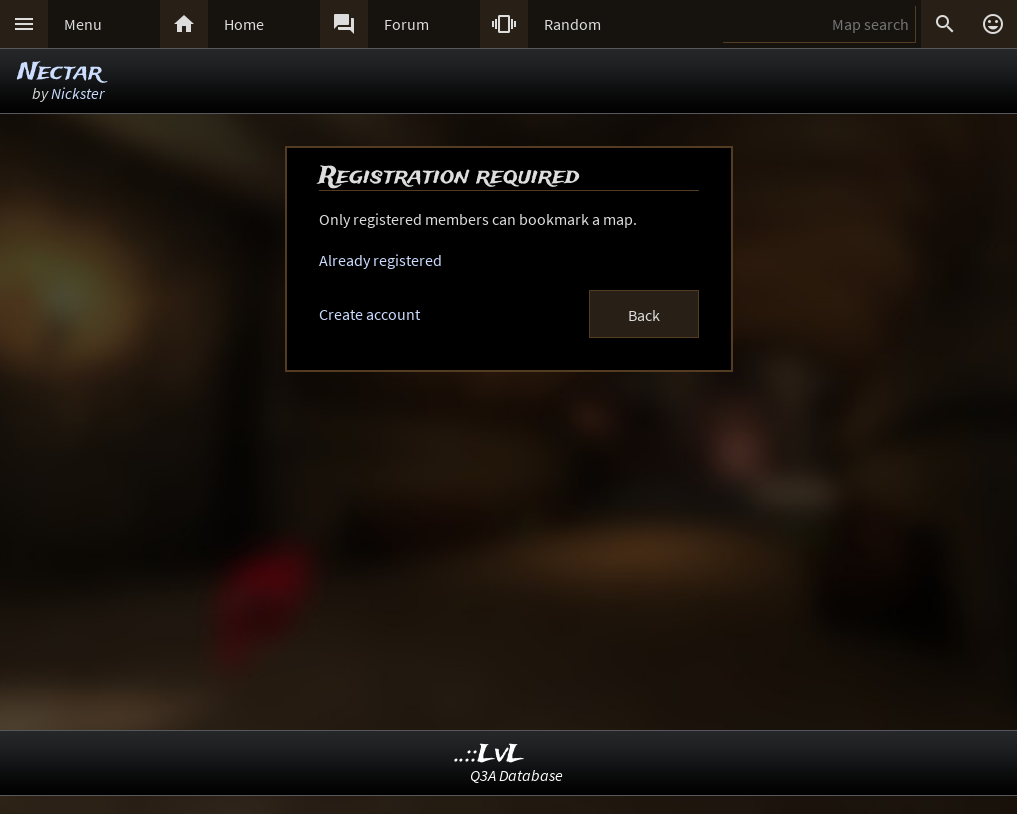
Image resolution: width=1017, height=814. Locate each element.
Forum (406, 24)
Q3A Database (516, 775)
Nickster (77, 93)
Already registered (380, 260)
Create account (369, 314)
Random (572, 24)
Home (244, 24)
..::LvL (489, 754)
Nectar (60, 72)
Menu (83, 24)
